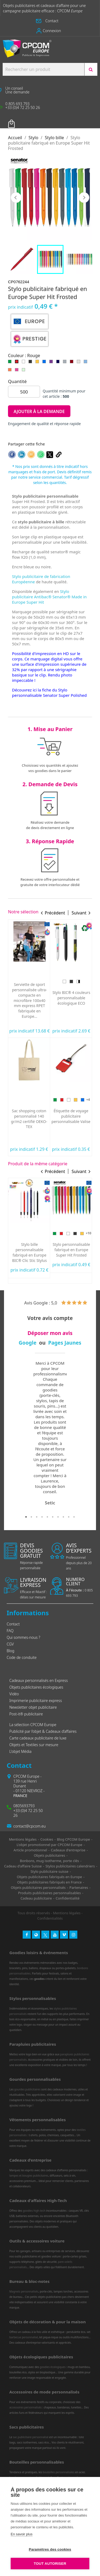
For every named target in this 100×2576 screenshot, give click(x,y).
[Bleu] (45, 363)
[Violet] (52, 363)
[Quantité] (24, 392)
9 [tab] (68, 1517)
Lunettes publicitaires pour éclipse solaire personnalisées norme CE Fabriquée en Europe (29, 1121)
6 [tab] (52, 1517)
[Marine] (34, 981)
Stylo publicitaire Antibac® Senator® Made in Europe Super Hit (49, 597)
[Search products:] (43, 69)
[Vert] (11, 363)
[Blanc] (24, 363)
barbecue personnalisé (23, 2337)
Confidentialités (50, 1918)
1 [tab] (26, 1517)
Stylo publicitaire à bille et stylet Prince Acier (29, 1250)
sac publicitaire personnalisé (30, 2437)
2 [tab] (31, 1517)
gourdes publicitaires (27, 2089)
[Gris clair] (79, 363)
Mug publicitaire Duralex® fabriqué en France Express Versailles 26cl (29, 1000)
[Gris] (66, 363)
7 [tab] (58, 1517)
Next (85, 1436)
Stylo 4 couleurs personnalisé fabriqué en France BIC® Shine (71, 1116)
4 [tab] (42, 1517)
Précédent (16, 197)
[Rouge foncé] (72, 363)
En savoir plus (22, 2534)
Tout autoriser (50, 2564)
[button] (50, 20)
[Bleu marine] (59, 363)
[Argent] (85, 1100)
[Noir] (31, 363)
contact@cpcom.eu (29, 1826)
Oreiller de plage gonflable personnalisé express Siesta (71, 1000)
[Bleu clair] (86, 363)
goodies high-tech (34, 2210)
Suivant (84, 197)
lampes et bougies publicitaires (28, 2175)
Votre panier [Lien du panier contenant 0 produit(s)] (19, 120)
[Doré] (71, 1100)
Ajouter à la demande (39, 411)
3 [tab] (36, 1517)
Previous (14, 1436)
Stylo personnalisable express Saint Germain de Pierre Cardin (71, 1252)
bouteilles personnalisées (58, 2472)
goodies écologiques (53, 2367)
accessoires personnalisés (25, 2407)
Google (28, 1342)
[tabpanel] (50, 1433)
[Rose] (18, 371)
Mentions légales (67, 1913)
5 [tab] (47, 1517)
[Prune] (27, 981)
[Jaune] (38, 363)
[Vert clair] (24, 371)
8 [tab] (63, 1517)
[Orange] (11, 371)
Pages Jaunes (64, 1342)
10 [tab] (74, 1517)
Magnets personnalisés (23, 2291)
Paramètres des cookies (50, 2549)
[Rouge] (18, 363)
